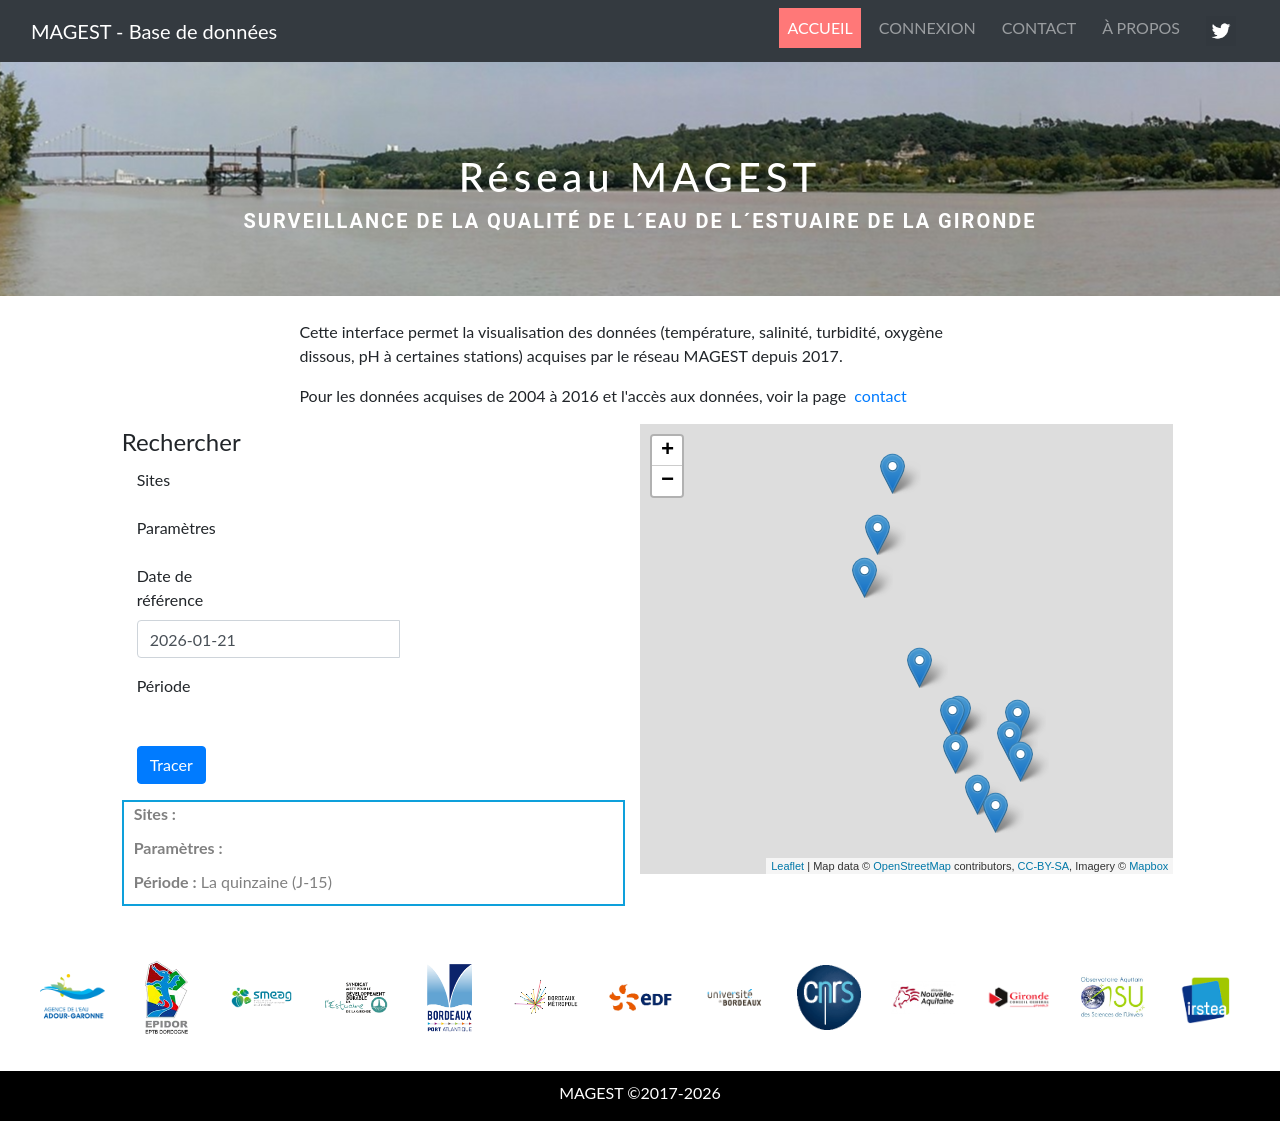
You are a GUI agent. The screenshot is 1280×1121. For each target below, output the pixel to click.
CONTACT (1039, 27)
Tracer (171, 764)
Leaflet (787, 866)
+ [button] (667, 451)
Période (164, 685)
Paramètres (176, 527)
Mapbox (1148, 866)
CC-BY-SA (1044, 866)
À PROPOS (1141, 27)
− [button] (667, 481)
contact (880, 395)
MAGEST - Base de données (154, 31)
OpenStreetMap (912, 866)
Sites (154, 479)
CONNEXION (927, 27)
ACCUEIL (823, 26)
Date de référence (170, 587)
